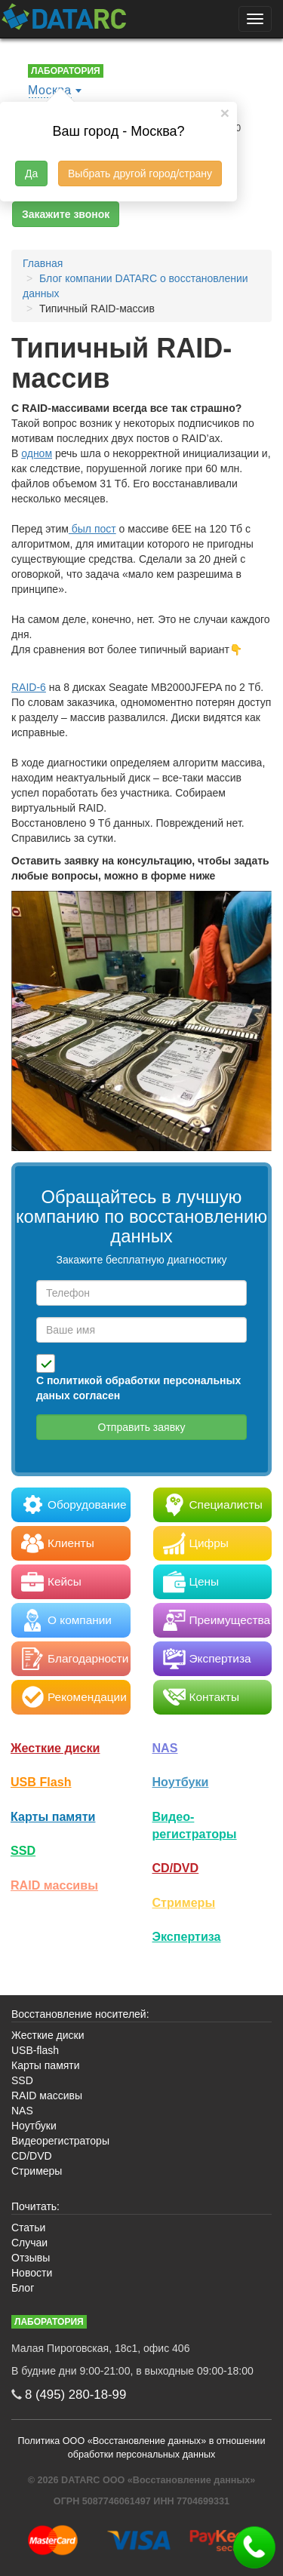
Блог (22, 2288)
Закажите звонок (65, 214)
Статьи (28, 2227)
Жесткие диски (55, 1748)
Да (31, 173)
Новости (31, 2273)
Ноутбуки (180, 1781)
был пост (92, 529)
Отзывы (30, 2258)
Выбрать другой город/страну (140, 173)
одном (36, 453)
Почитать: (35, 2206)
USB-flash (35, 2050)
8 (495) (75, 2394)
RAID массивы (54, 1885)
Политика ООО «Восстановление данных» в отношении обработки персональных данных (142, 2448)
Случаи (29, 2243)
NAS (165, 1748)
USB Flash (41, 1781)
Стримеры (184, 1902)
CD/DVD (175, 1867)
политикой (75, 1380)
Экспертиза (186, 1936)
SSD (23, 1850)
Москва (50, 90)
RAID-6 (28, 687)
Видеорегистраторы (60, 2141)
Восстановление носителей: (80, 2014)
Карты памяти (53, 1816)
